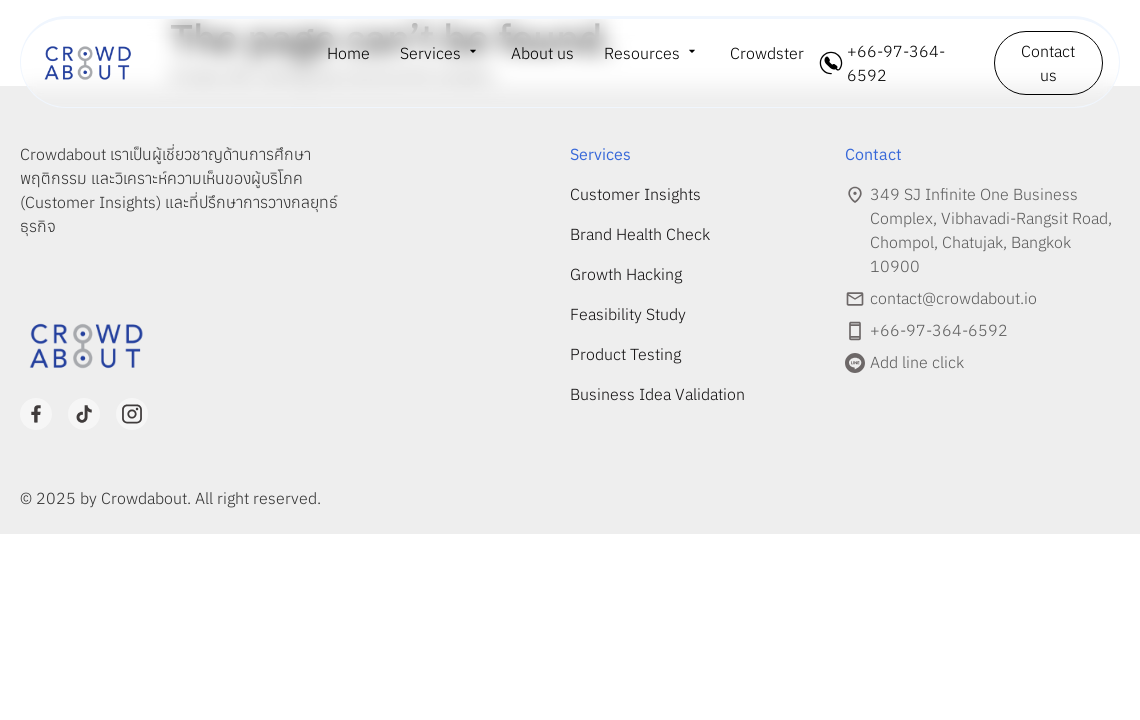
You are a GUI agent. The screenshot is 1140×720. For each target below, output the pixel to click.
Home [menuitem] (348, 53)
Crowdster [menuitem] (767, 53)
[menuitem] (440, 53)
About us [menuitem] (542, 53)
